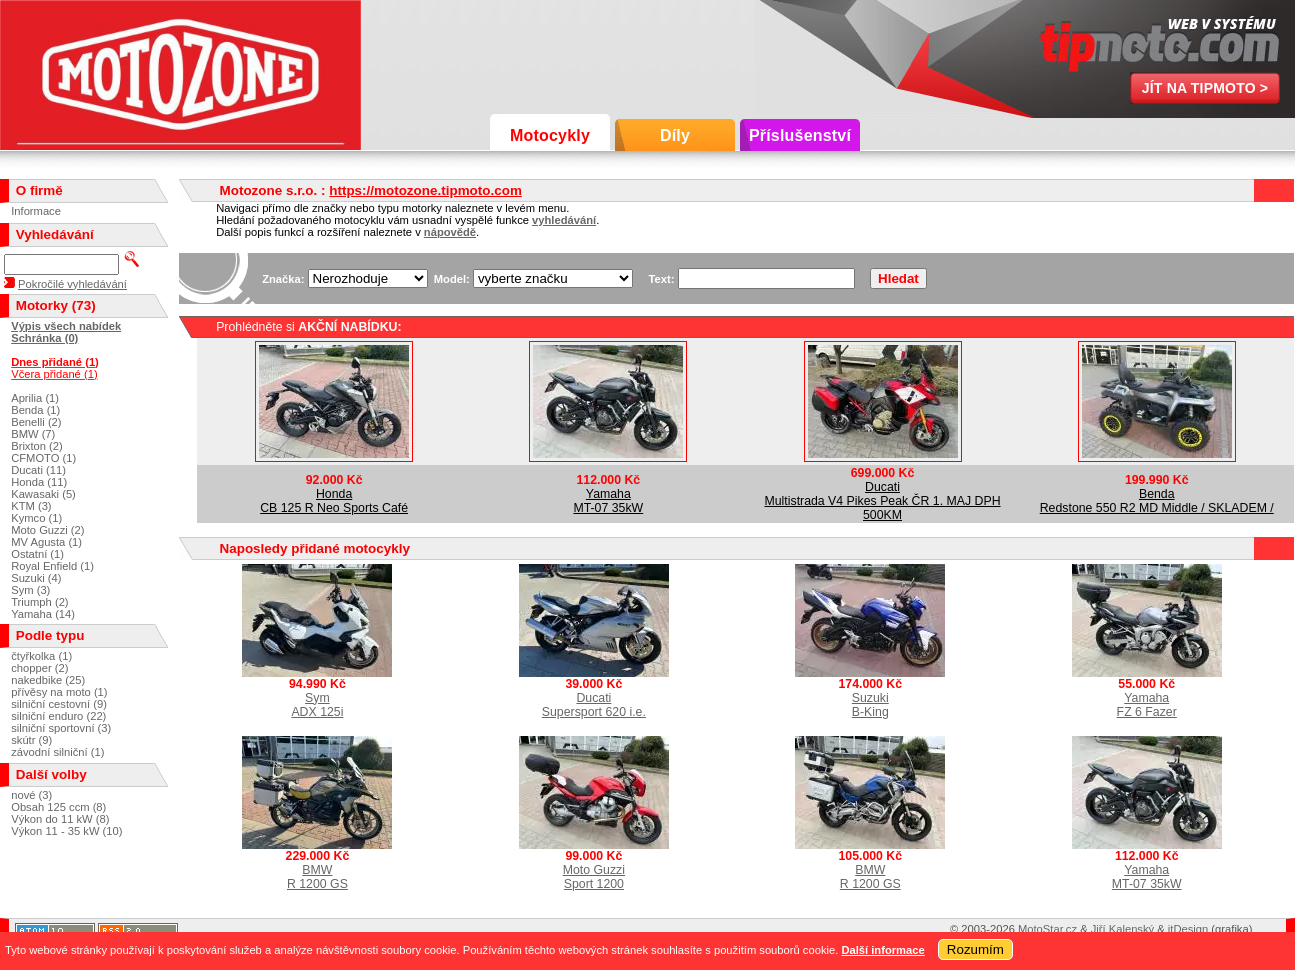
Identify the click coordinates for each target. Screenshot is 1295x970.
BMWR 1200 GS (317, 877)
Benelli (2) (36, 422)
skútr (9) (31, 740)
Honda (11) (39, 482)
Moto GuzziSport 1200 (594, 877)
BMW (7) (33, 434)
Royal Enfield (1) (52, 566)
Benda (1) (35, 410)
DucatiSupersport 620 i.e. (594, 705)
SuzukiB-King (870, 705)
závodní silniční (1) (57, 752)
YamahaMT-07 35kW (608, 501)
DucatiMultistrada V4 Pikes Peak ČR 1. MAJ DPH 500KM (882, 501)
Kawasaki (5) (43, 494)
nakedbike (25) (48, 680)
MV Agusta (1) (46, 542)
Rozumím (975, 949)
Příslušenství (800, 135)
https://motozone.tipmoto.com (425, 190)
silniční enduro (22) (58, 716)
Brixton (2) (37, 446)
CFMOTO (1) (43, 458)
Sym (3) (30, 590)
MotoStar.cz (1047, 929)
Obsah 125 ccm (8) (58, 807)
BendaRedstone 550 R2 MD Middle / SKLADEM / (1157, 501)
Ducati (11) (38, 470)
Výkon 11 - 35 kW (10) (66, 831)
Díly (675, 135)
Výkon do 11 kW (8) (60, 819)
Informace (36, 211)
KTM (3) (31, 506)
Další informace (882, 950)
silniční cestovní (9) (59, 704)
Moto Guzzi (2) (47, 530)
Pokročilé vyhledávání (72, 284)
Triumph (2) (39, 602)
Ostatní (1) (37, 554)
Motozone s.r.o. (180, 75)
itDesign (1188, 929)
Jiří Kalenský (1122, 929)
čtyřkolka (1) (41, 656)
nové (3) (31, 795)
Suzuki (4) (36, 578)
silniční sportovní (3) (61, 728)
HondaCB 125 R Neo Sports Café (334, 501)
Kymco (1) (36, 518)
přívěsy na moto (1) (59, 692)
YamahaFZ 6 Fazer (1147, 705)
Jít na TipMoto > (1205, 88)
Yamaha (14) (43, 614)
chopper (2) (39, 668)
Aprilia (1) (35, 398)
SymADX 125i (317, 705)
